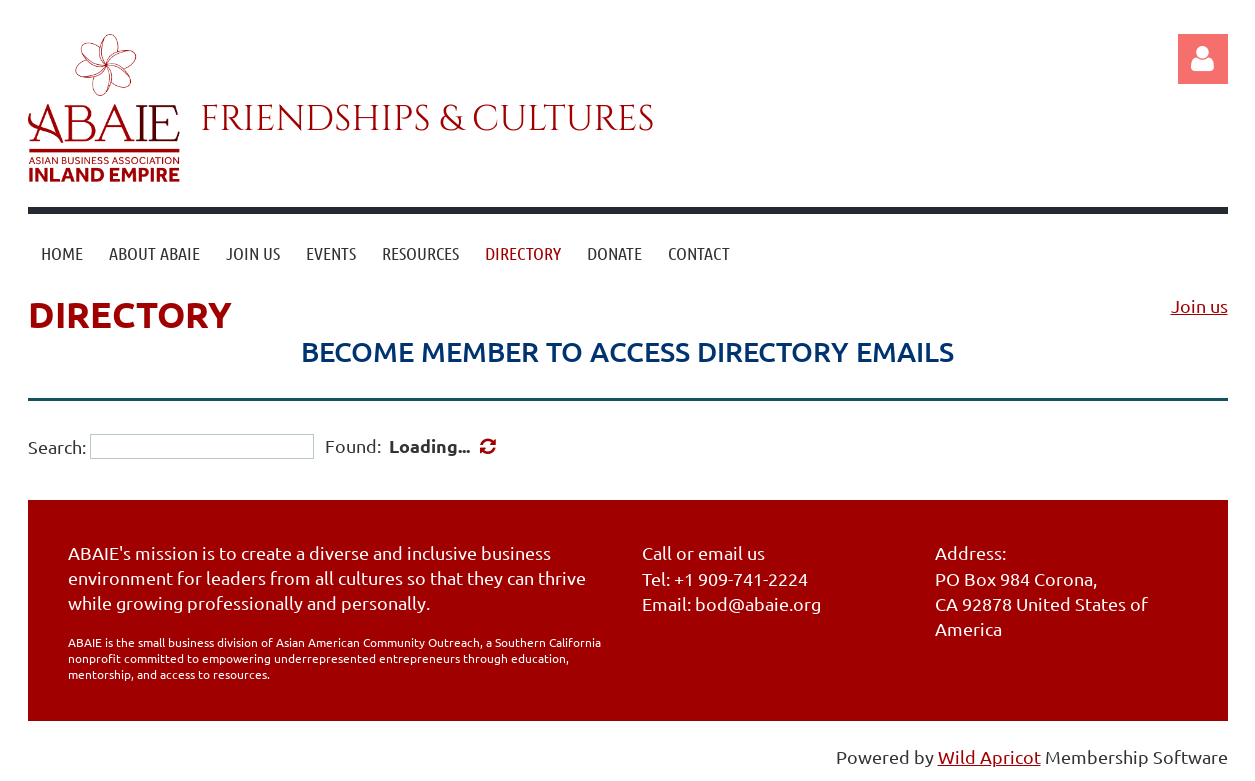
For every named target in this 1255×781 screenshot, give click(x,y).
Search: (57, 446)
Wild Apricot (989, 756)
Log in (1203, 59)
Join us (1199, 305)
